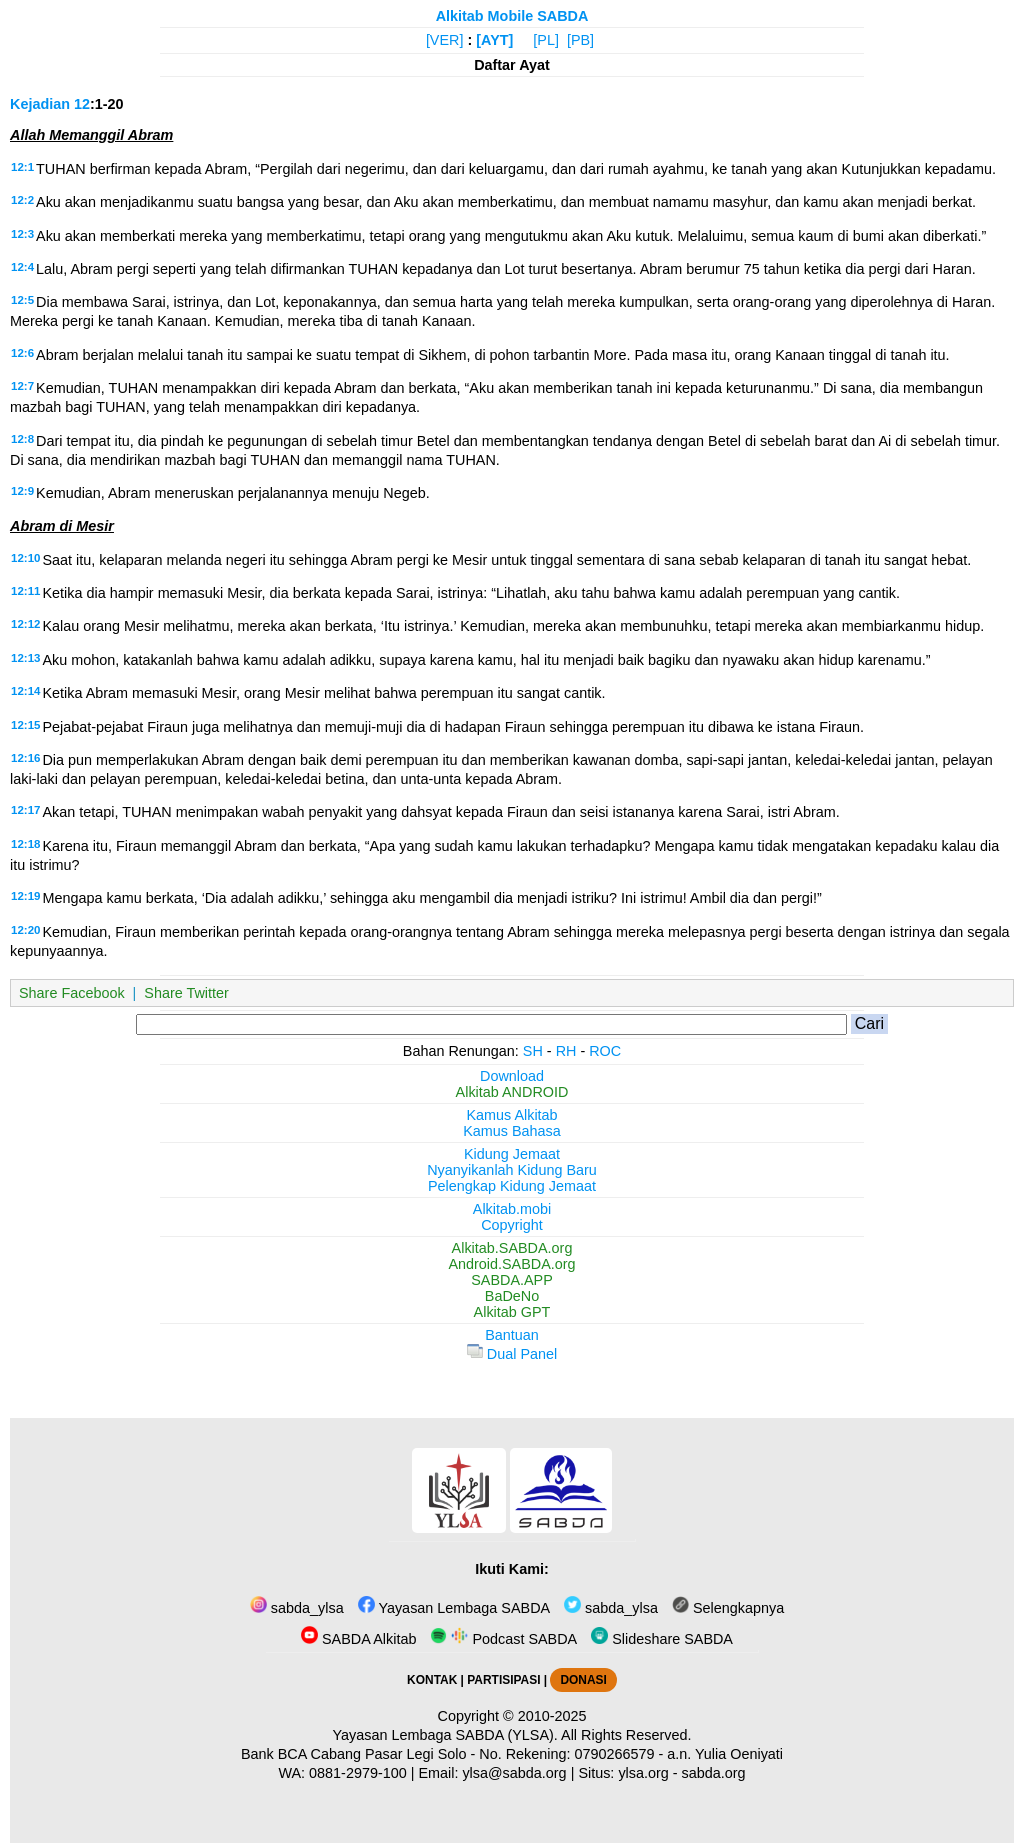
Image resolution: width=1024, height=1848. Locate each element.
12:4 (22, 267)
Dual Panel (512, 1354)
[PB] (580, 40)
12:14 (25, 691)
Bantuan (512, 1335)
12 (82, 104)
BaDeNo (512, 1296)
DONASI (583, 1680)
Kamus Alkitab (511, 1115)
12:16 (25, 758)
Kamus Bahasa (512, 1131)
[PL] (546, 40)
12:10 (25, 558)
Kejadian (40, 104)
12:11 (25, 591)
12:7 (22, 386)
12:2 (22, 200)
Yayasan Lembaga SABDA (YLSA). (445, 1735)
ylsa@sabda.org (514, 1773)
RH (566, 1051)
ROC (605, 1051)
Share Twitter (186, 993)
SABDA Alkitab (358, 1639)
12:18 (25, 844)
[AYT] (494, 40)
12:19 (25, 896)
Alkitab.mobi (512, 1209)
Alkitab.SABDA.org (512, 1248)
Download (512, 1076)
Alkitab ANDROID (512, 1092)
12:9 (22, 491)
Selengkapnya (728, 1608)
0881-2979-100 (358, 1773)
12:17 (25, 810)
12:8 (22, 439)
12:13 (25, 658)
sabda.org (714, 1773)
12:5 (22, 300)
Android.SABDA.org (511, 1264)
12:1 (22, 167)
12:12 (25, 624)
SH (533, 1051)
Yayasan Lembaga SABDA (454, 1608)
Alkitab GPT (512, 1312)
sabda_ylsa (297, 1608)
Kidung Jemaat (512, 1154)
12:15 (25, 725)
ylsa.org (643, 1773)
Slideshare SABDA (662, 1639)
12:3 (22, 234)
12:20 (25, 930)
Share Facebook (72, 993)
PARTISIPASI (503, 1680)
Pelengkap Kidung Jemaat (512, 1186)
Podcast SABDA (503, 1639)
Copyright (512, 1225)
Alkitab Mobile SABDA (512, 16)
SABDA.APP (512, 1280)
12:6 (22, 353)
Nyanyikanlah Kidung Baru (512, 1170)
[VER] (445, 40)
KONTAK (432, 1680)
